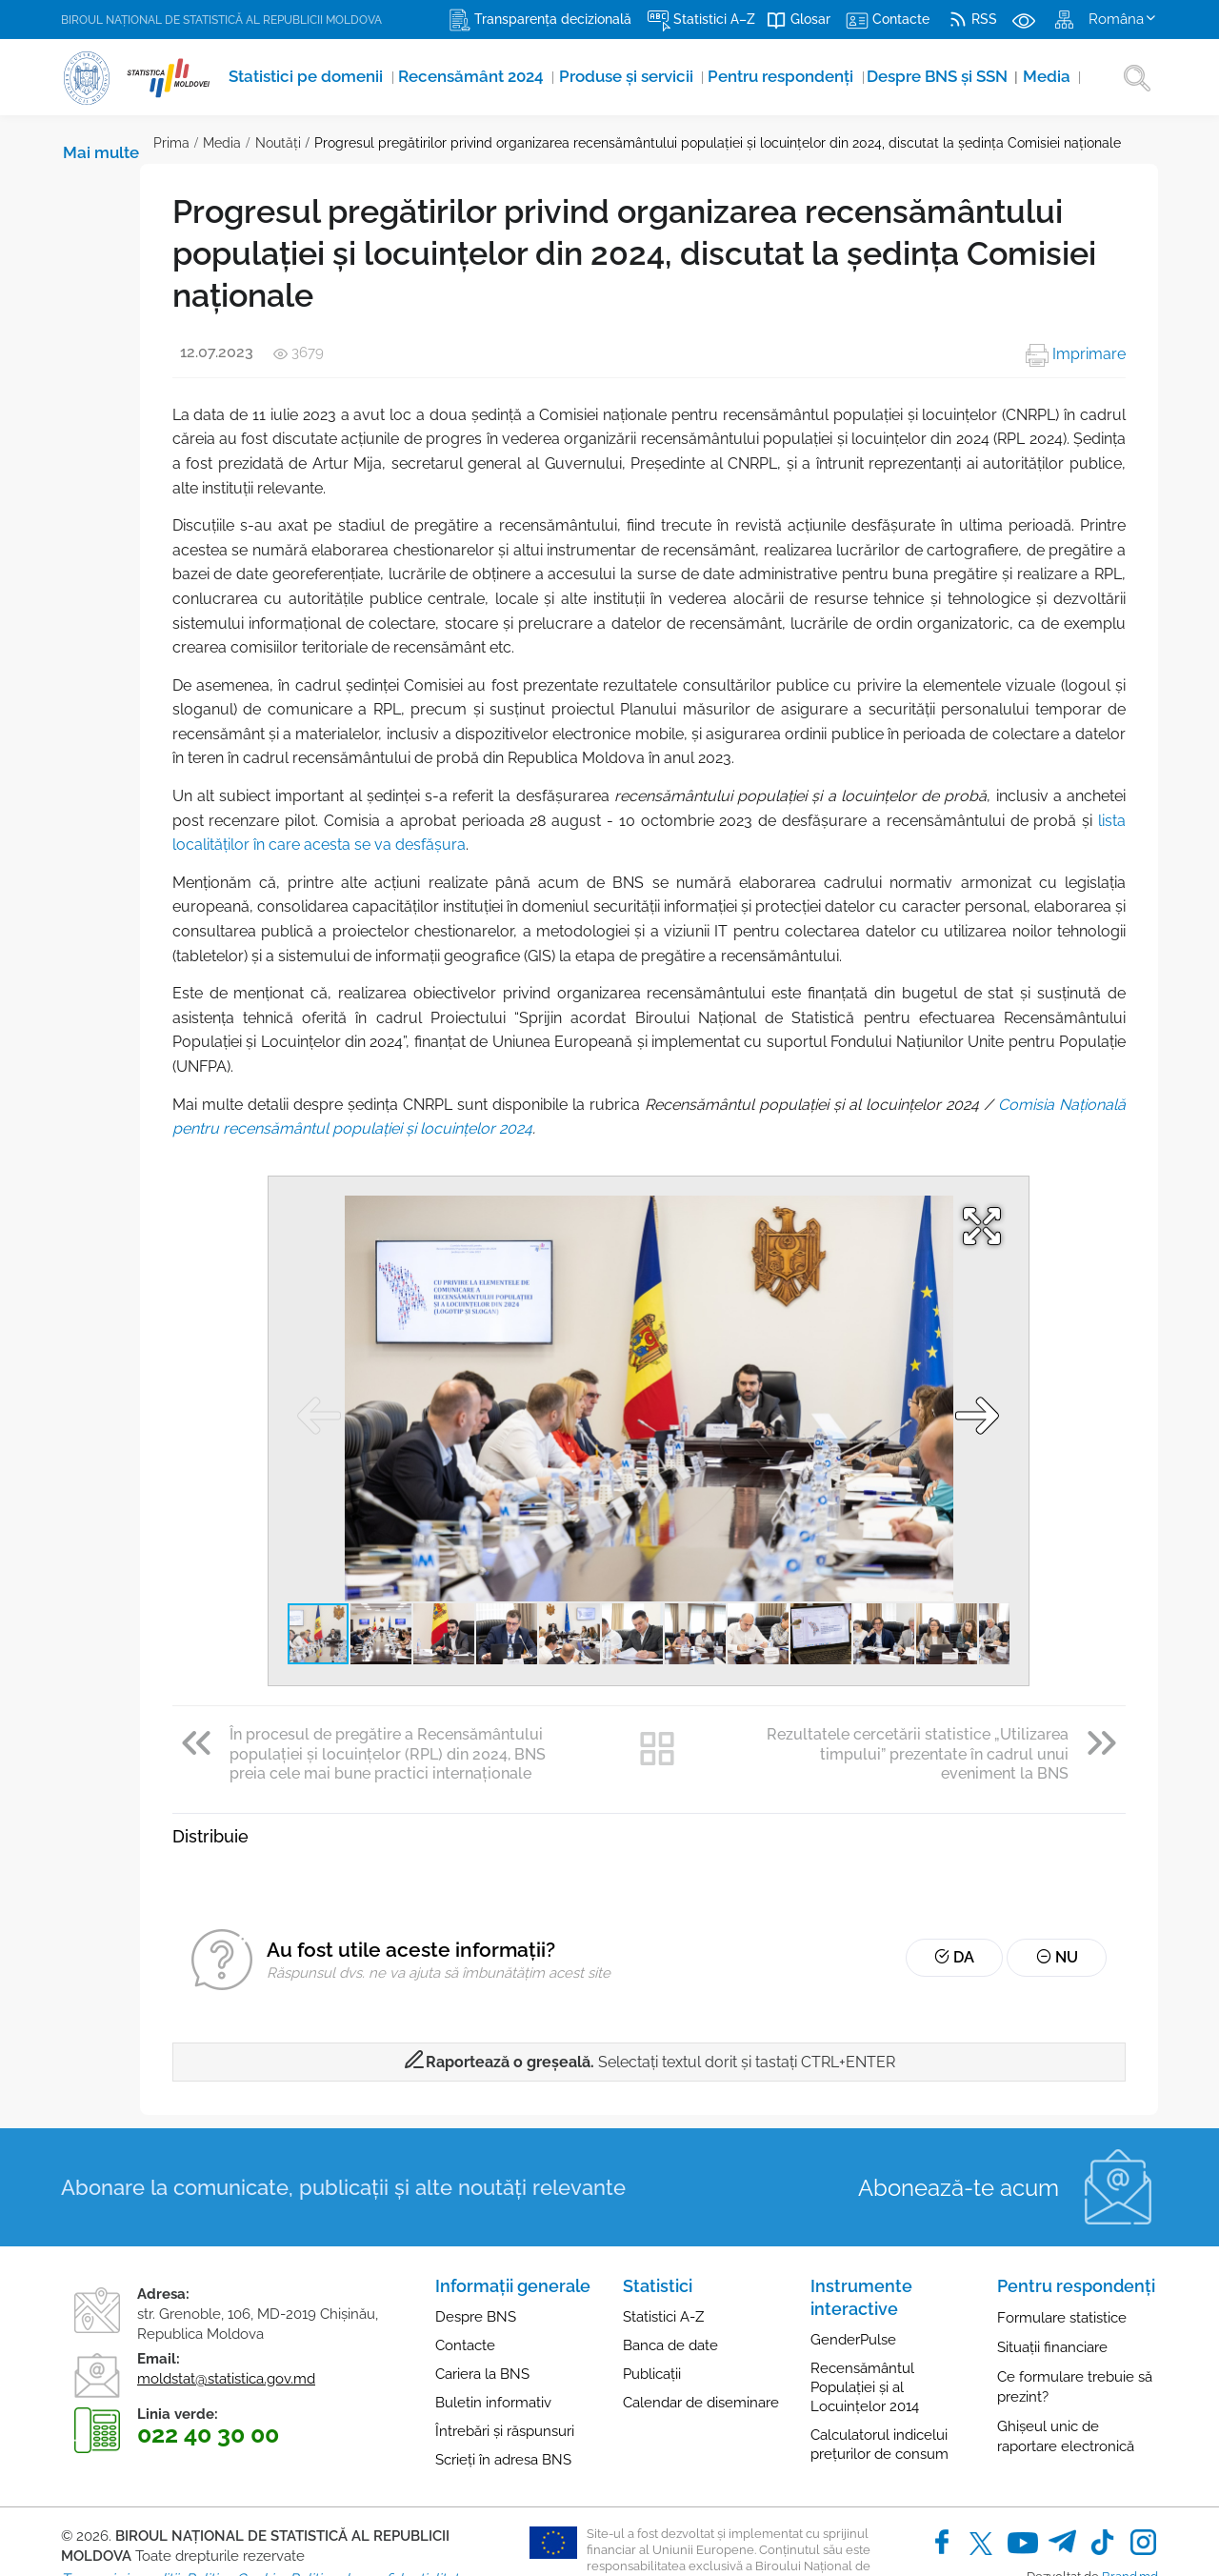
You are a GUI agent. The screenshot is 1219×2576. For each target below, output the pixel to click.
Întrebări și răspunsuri (504, 2358)
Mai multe (991, 77)
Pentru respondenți (692, 77)
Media (925, 77)
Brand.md (1130, 2503)
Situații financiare (1052, 2275)
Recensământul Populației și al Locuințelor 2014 (864, 2315)
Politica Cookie (234, 2505)
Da (981, 1885)
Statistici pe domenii (283, 77)
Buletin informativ (493, 2330)
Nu (1066, 1885)
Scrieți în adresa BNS (503, 2387)
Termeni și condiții (119, 2505)
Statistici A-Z (663, 2244)
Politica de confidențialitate (378, 2505)
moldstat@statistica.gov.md (226, 2305)
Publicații (652, 2301)
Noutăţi (186, 143)
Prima (79, 143)
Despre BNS (475, 2244)
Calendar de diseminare (701, 2330)
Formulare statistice (1062, 2245)
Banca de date (670, 2273)
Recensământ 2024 (424, 77)
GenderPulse (853, 2267)
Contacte (465, 2273)
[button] (939, 1152)
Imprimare (1076, 354)
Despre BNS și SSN (831, 77)
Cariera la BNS (482, 2301)
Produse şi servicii (558, 77)
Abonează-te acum (958, 2114)
